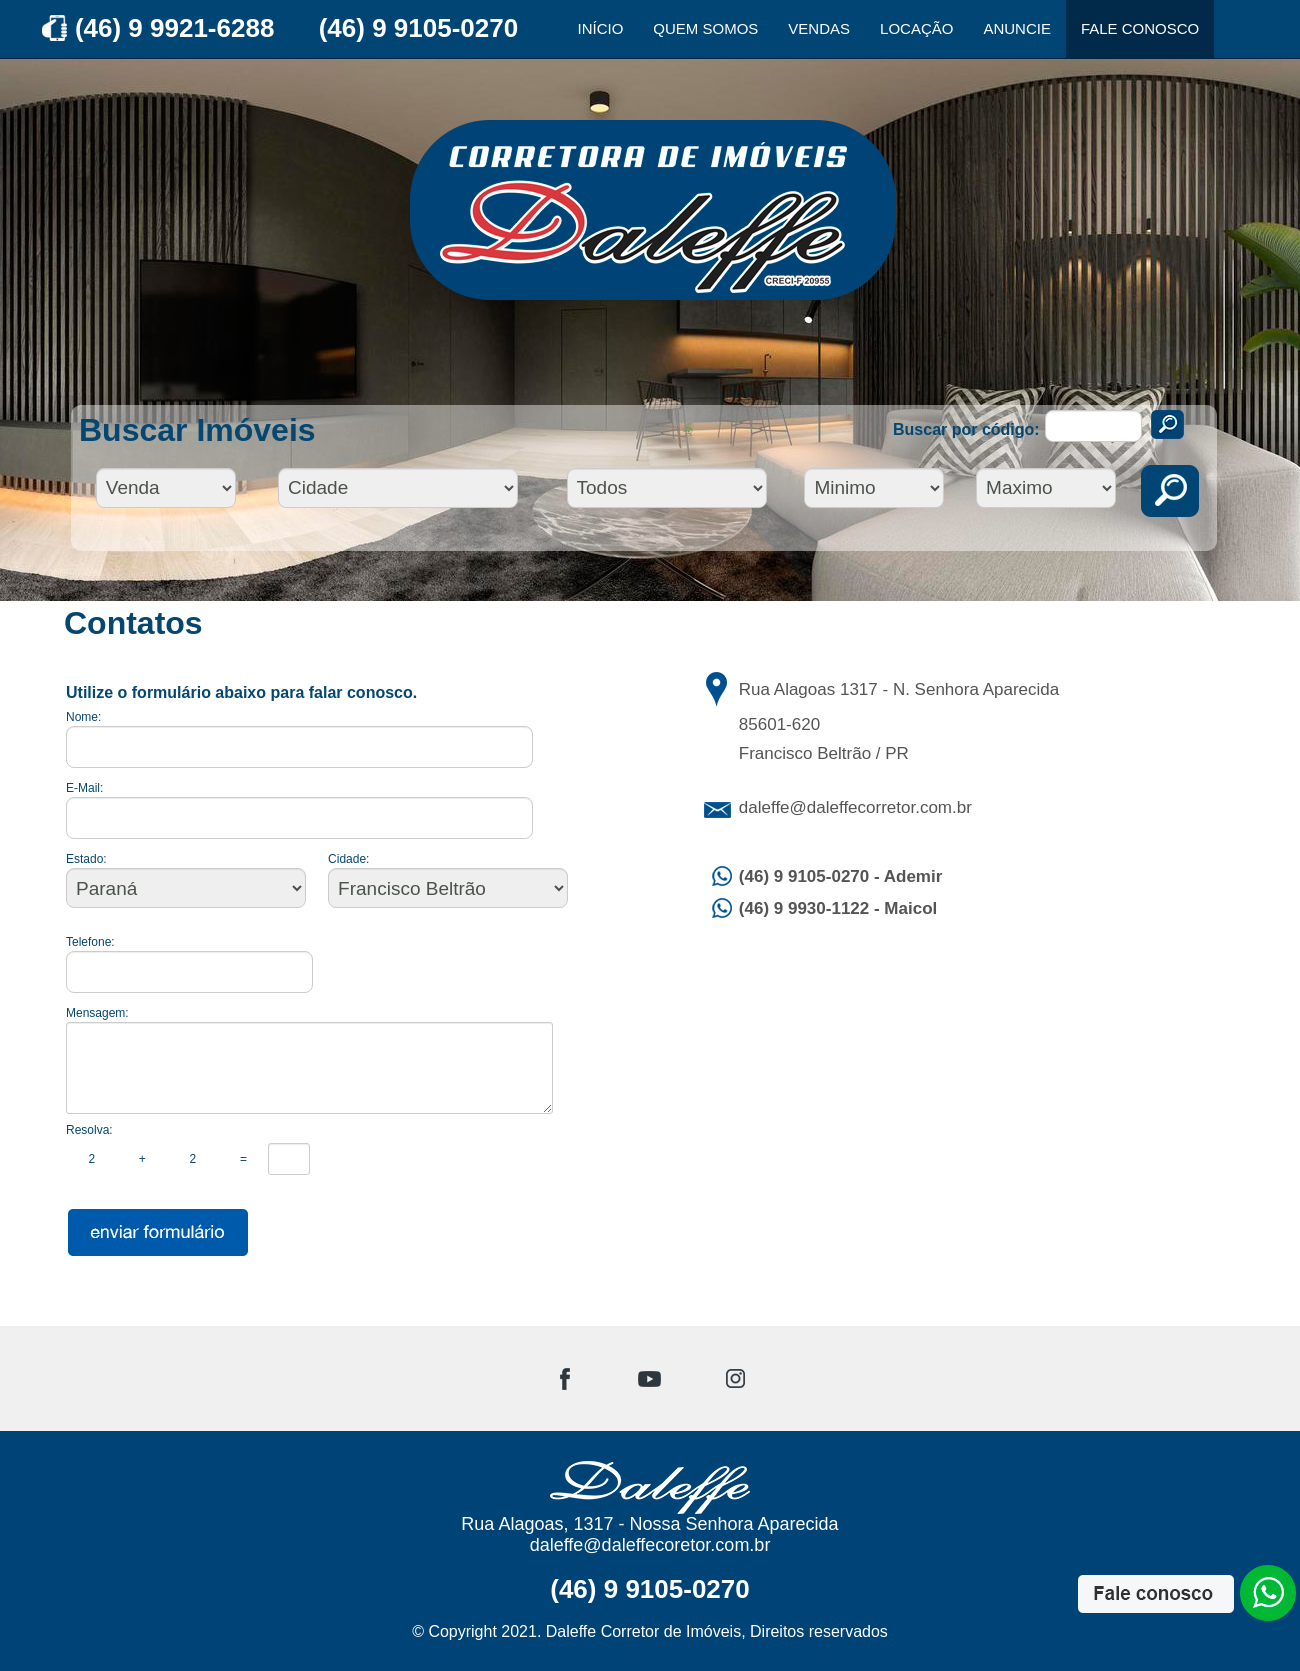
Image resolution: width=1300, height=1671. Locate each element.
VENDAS (819, 28)
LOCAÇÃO (916, 28)
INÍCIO (601, 28)
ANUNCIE (1017, 28)
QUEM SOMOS (705, 28)
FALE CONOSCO (1140, 28)
